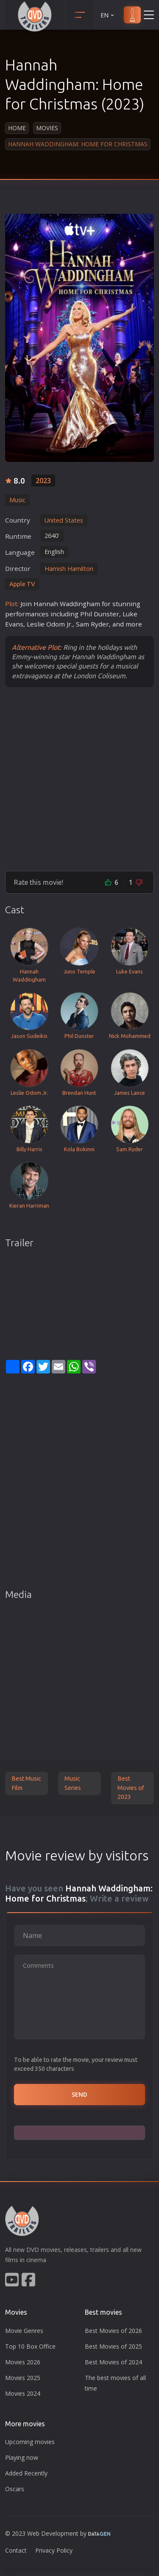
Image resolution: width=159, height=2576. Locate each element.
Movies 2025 (22, 2378)
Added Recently (26, 2473)
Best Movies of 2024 (113, 2362)
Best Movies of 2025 (113, 2346)
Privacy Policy (54, 2550)
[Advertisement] (79, 778)
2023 (43, 480)
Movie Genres (24, 2331)
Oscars (14, 2489)
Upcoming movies (30, 2442)
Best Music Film (26, 1783)
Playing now (21, 2457)
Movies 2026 (22, 2362)
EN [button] (107, 15)
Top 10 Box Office (30, 2346)
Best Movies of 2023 (130, 1787)
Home (17, 128)
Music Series (72, 1783)
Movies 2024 (22, 2393)
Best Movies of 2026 (113, 2331)
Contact (16, 2550)
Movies (47, 128)
